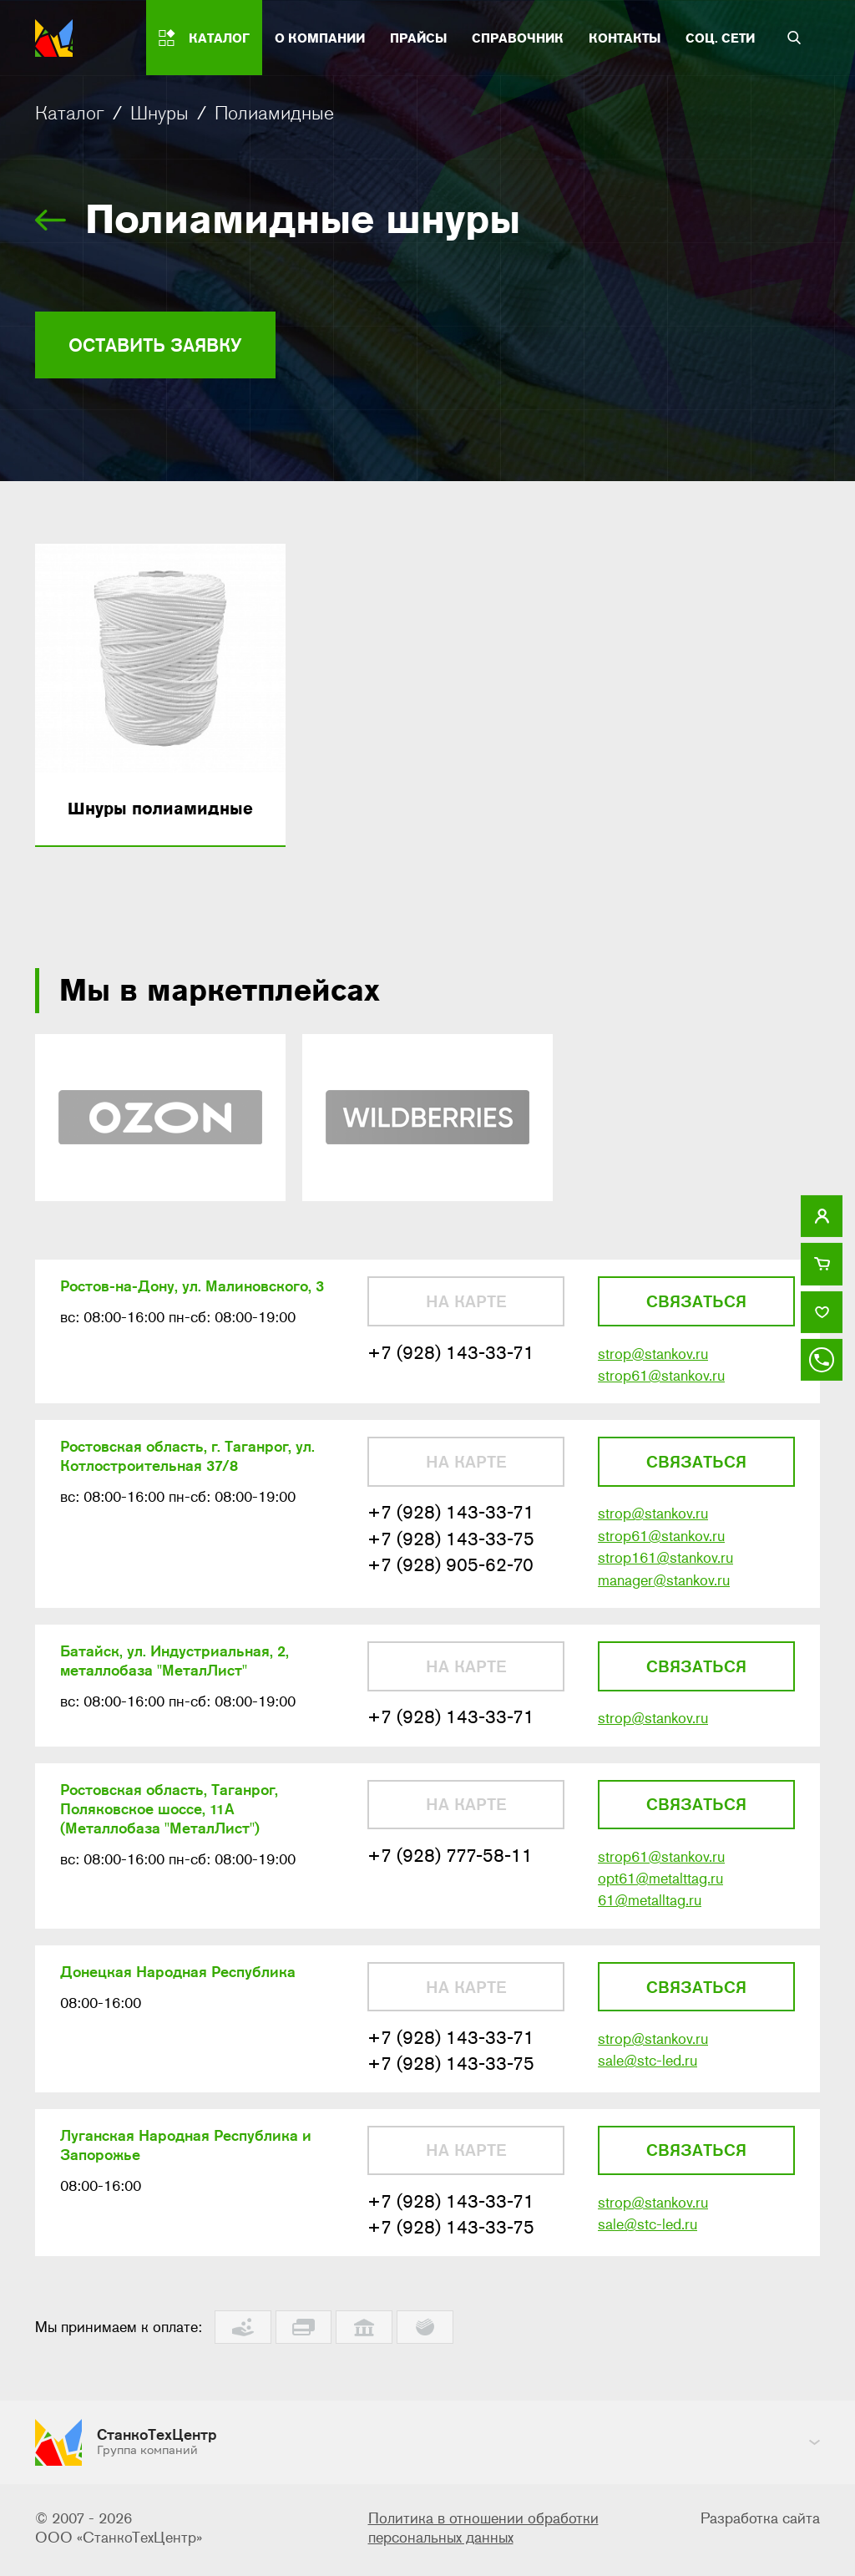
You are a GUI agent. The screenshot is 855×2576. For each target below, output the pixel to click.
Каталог (69, 112)
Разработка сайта (760, 2522)
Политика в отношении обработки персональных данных (483, 2531)
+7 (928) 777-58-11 (450, 1865)
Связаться (696, 1305)
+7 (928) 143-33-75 (450, 1546)
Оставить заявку (162, 344)
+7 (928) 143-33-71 (450, 1357)
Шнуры (159, 112)
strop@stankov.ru (653, 1358)
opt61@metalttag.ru (660, 1889)
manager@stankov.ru (664, 1588)
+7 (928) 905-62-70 (450, 1572)
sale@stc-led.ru (647, 2074)
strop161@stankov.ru (665, 1565)
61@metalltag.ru (649, 1912)
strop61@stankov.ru (661, 1381)
